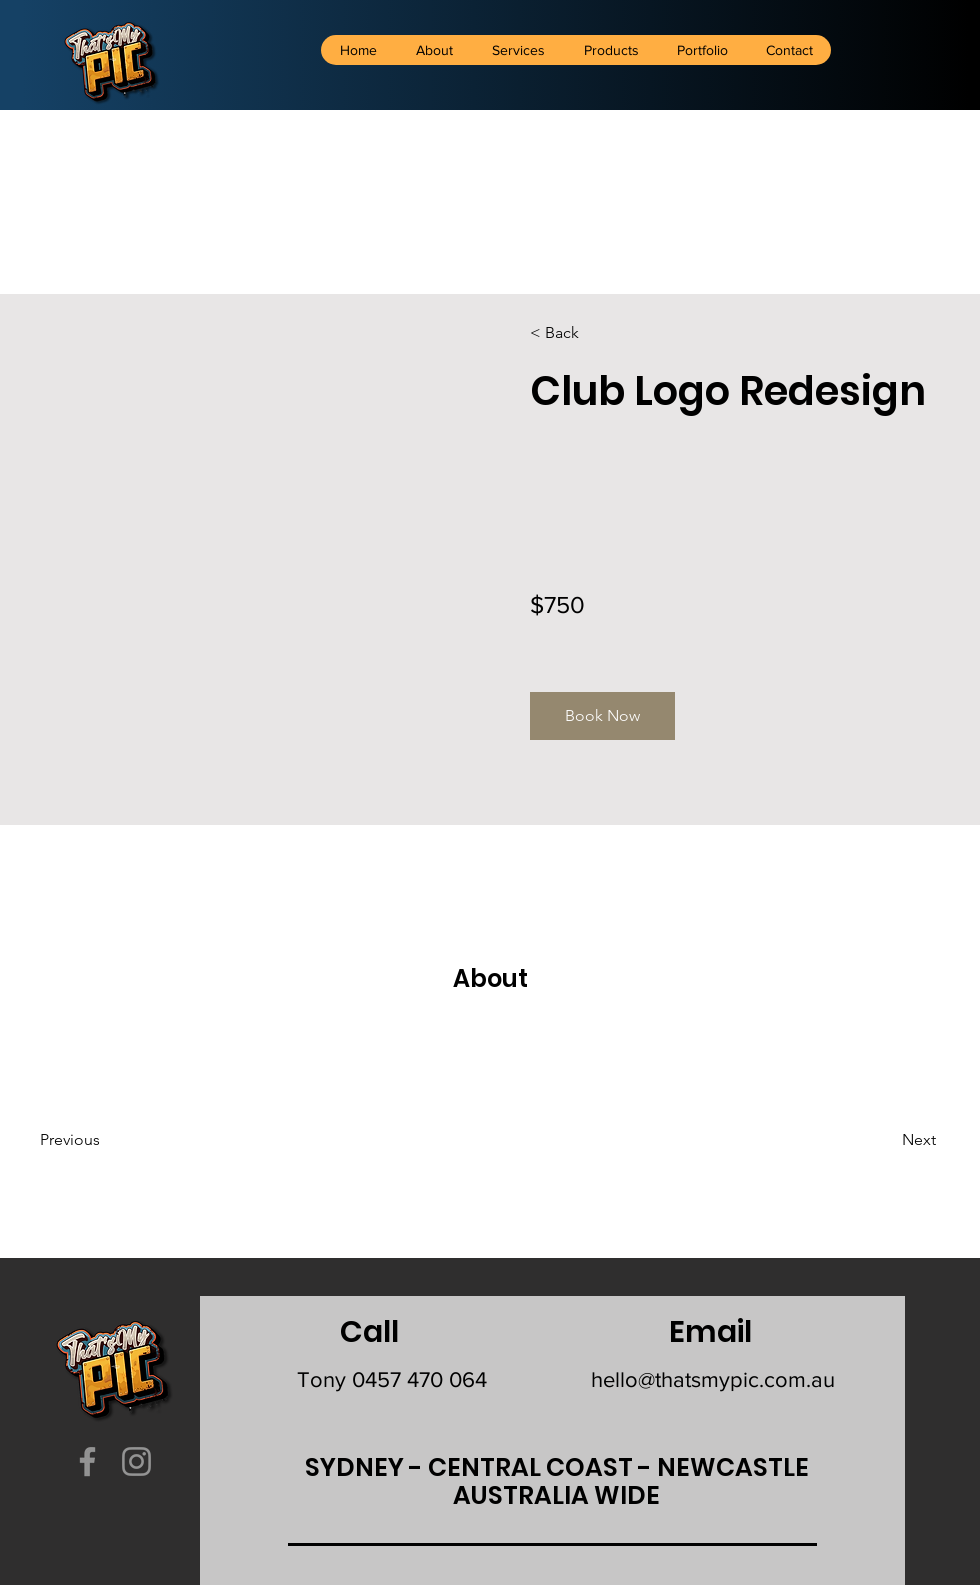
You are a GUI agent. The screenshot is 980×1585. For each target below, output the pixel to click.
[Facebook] (87, 1461)
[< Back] (587, 333)
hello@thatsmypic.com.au (713, 1379)
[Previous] (97, 1140)
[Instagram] (136, 1461)
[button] (602, 716)
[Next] (881, 1140)
